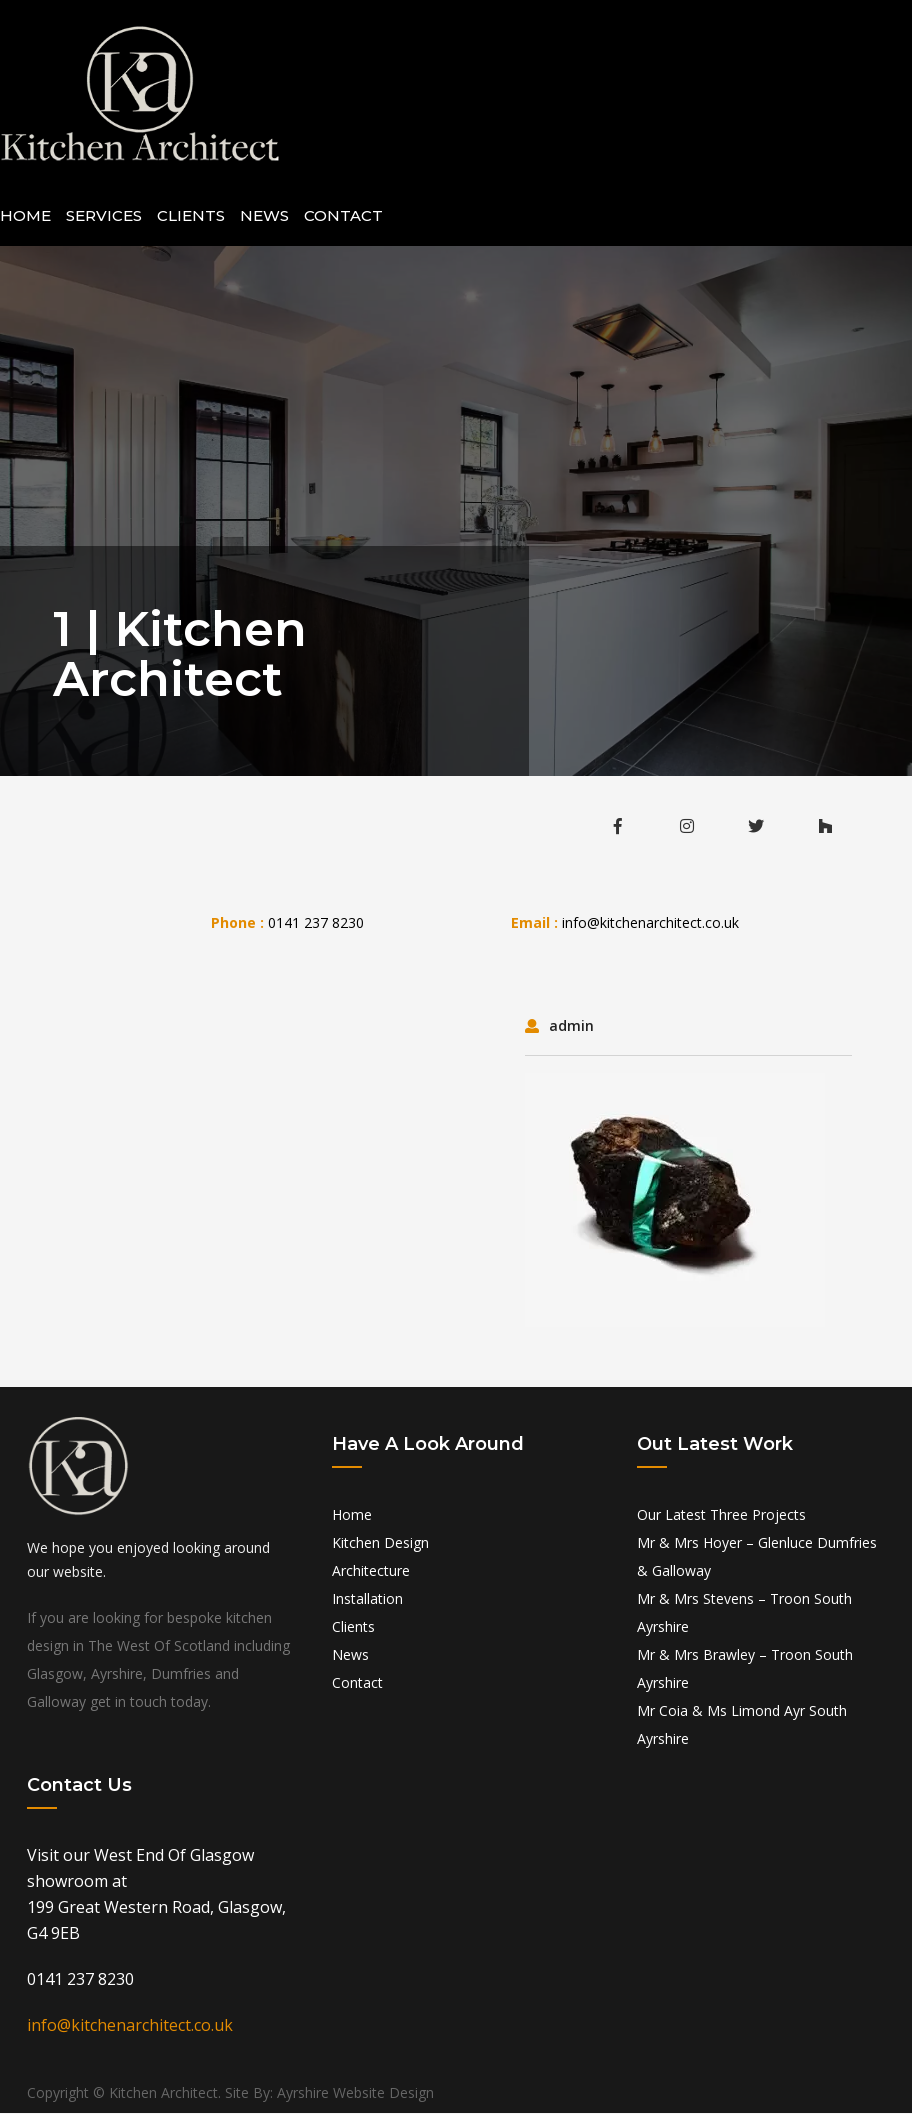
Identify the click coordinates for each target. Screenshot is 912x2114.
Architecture (371, 1571)
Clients (191, 216)
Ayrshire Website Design (355, 2093)
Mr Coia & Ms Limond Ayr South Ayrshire (742, 1725)
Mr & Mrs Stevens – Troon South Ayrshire (744, 1613)
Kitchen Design (380, 1543)
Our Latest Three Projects (721, 1515)
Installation (367, 1599)
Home (25, 216)
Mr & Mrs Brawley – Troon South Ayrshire (745, 1669)
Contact (343, 216)
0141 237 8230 (316, 923)
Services (104, 216)
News (264, 216)
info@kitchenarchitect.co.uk (650, 923)
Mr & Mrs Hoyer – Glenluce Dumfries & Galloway (757, 1557)
